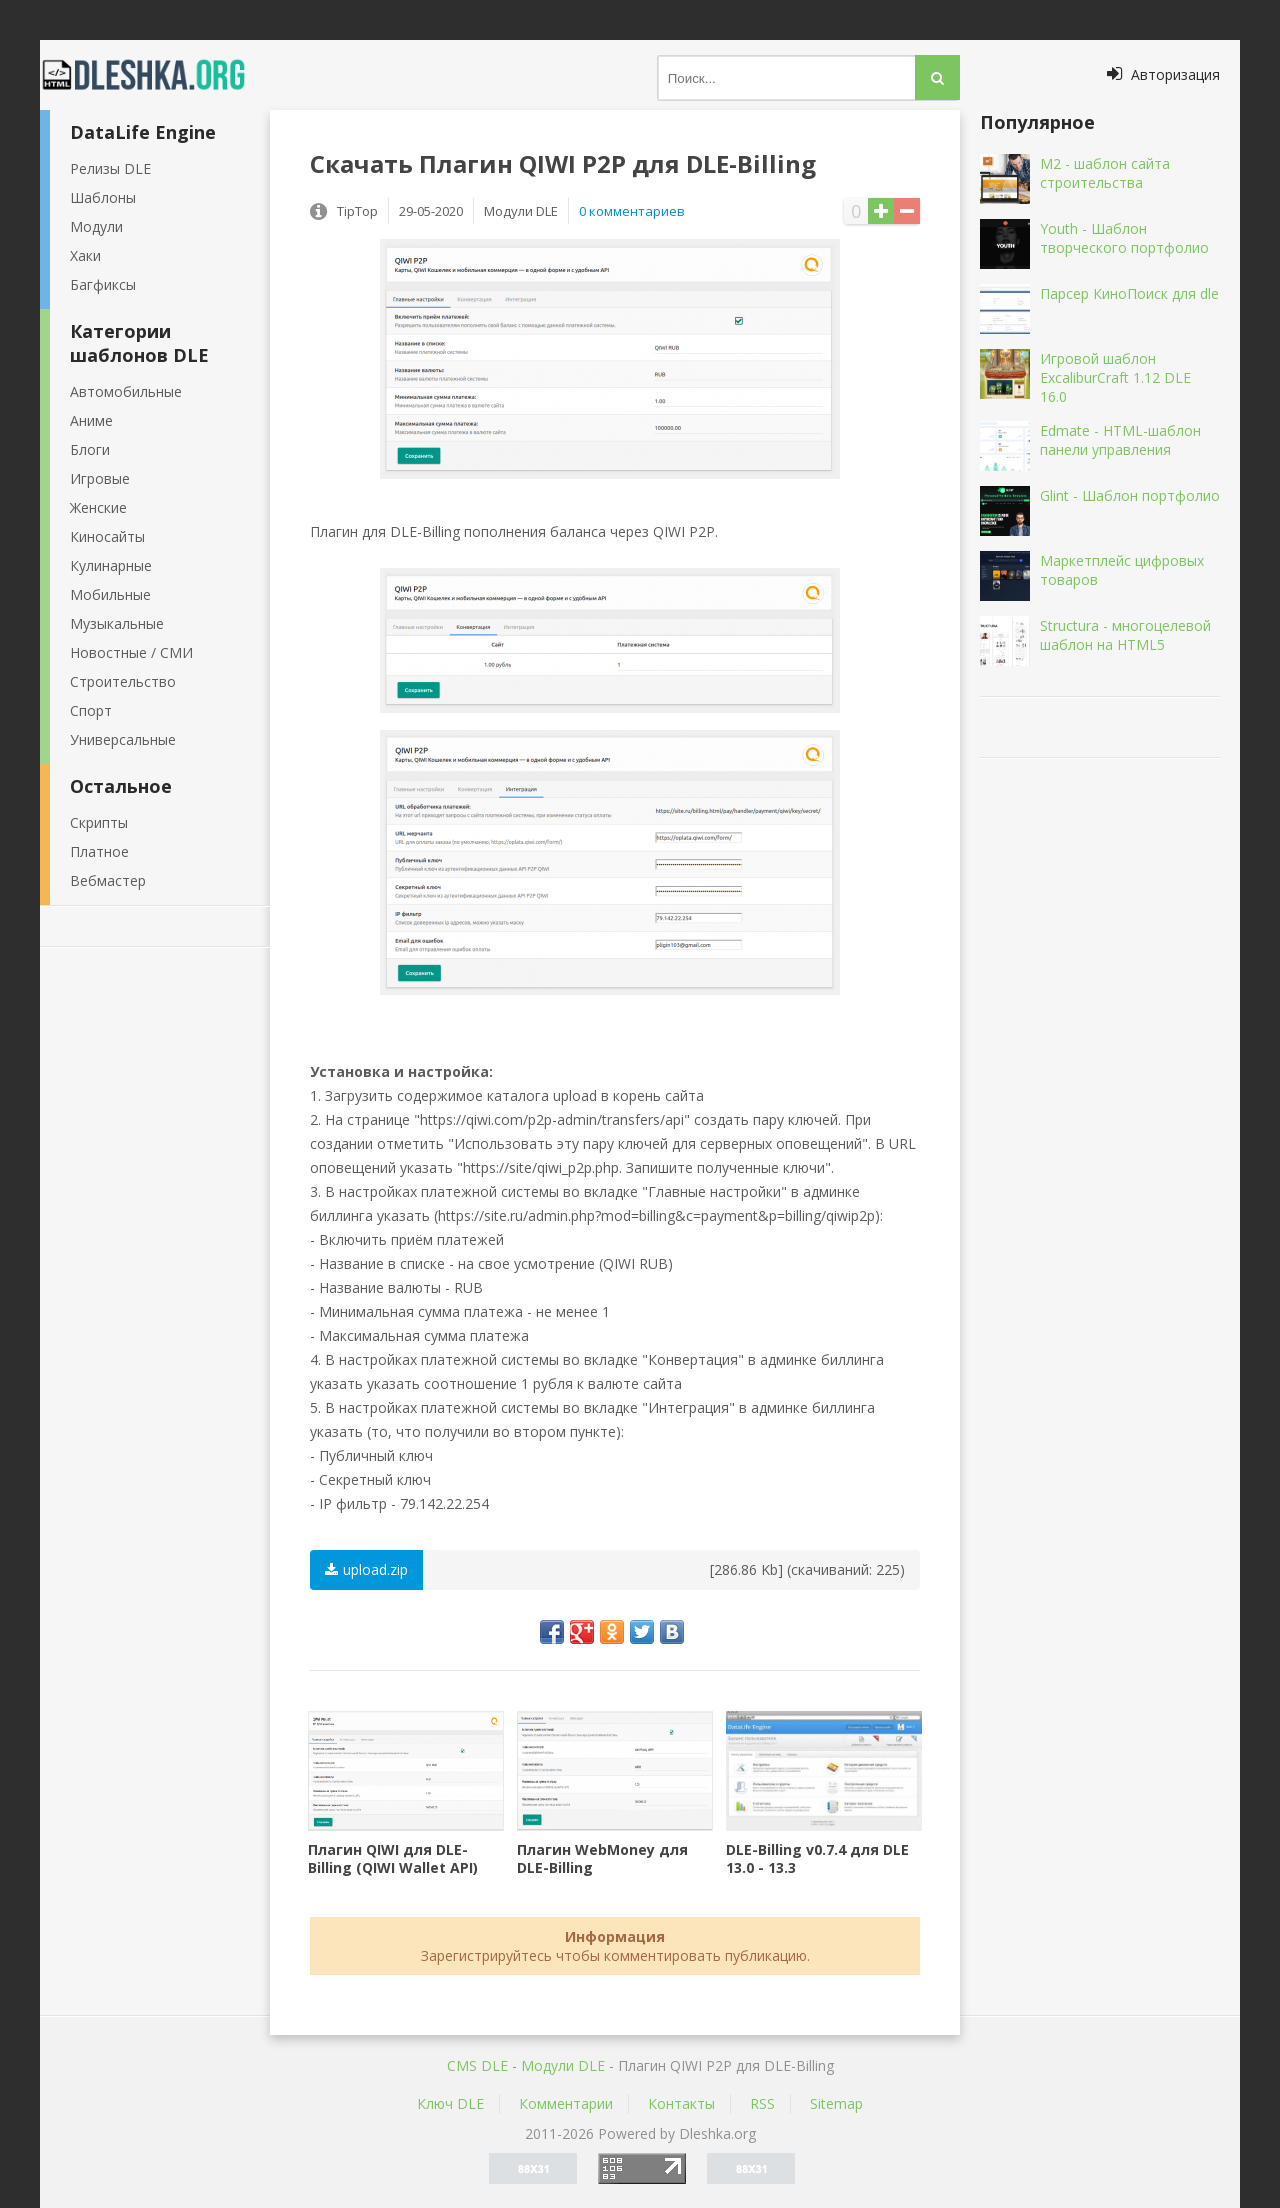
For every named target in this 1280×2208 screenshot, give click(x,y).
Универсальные (123, 739)
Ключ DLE (450, 2103)
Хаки (85, 255)
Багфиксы (103, 284)
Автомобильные (126, 391)
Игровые (100, 478)
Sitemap (836, 2103)
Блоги (90, 449)
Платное (99, 851)
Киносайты (107, 536)
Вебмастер (108, 880)
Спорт (91, 710)
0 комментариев (632, 211)
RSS (762, 2103)
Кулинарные (111, 565)
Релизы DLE (110, 168)
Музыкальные (117, 623)
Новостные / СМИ (131, 652)
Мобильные (110, 594)
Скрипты (99, 822)
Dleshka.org (155, 75)
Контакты (681, 2103)
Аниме (91, 420)
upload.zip (366, 1569)
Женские (98, 507)
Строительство (123, 681)
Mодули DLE (563, 2065)
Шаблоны (103, 197)
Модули (96, 226)
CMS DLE (477, 2065)
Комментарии (566, 2103)
